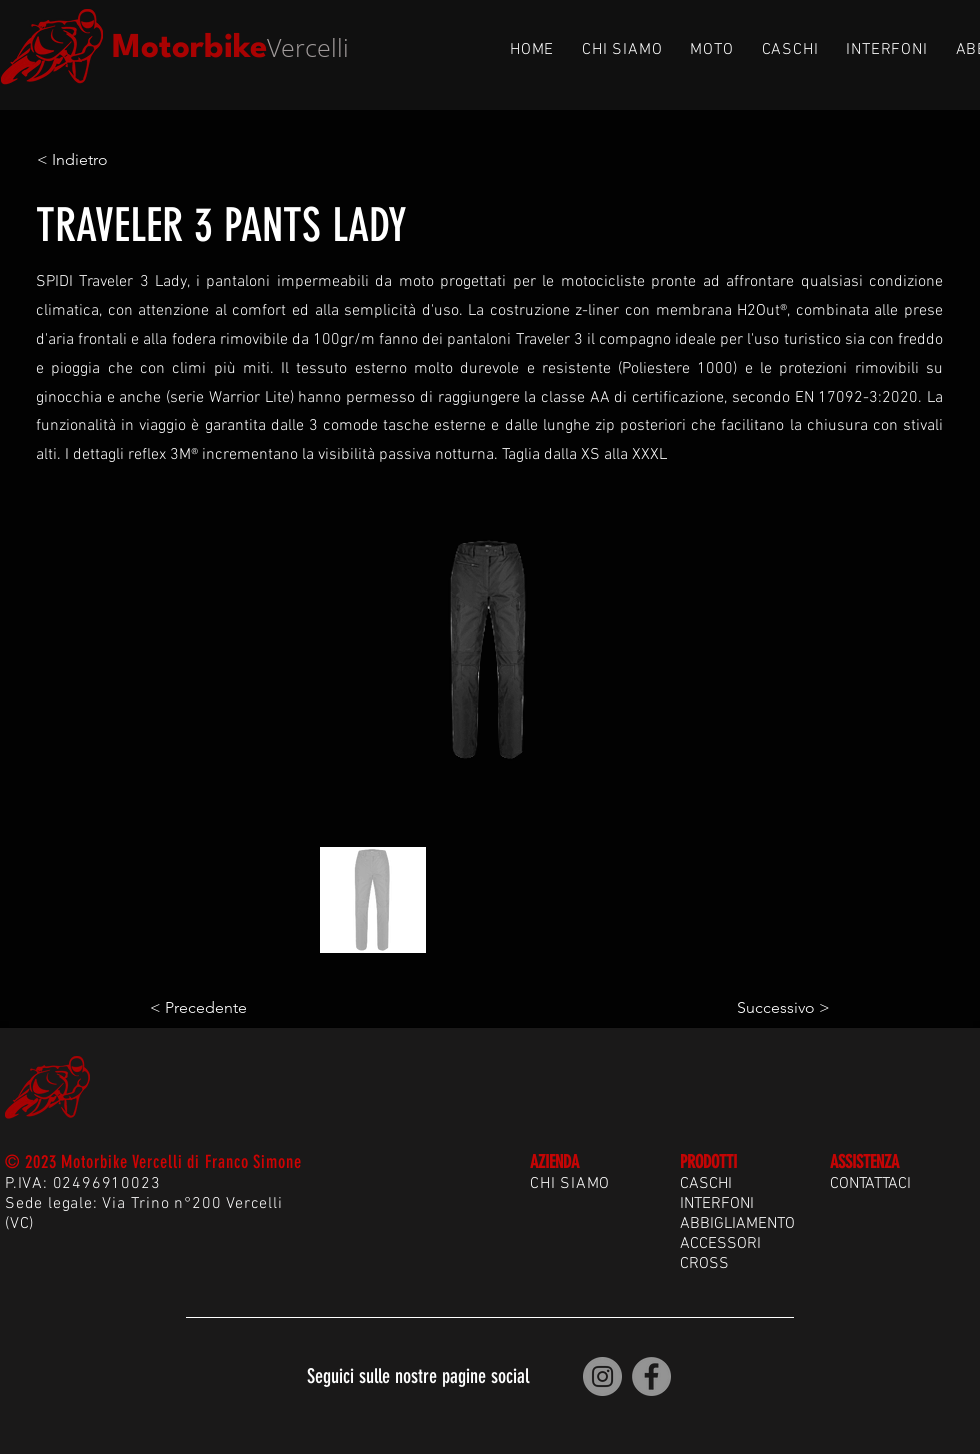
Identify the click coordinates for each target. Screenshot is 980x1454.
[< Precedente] (216, 1008)
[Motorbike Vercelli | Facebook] (651, 1376)
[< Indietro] (103, 160)
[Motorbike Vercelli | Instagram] (602, 1376)
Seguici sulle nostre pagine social (418, 1376)
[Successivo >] (780, 1008)
